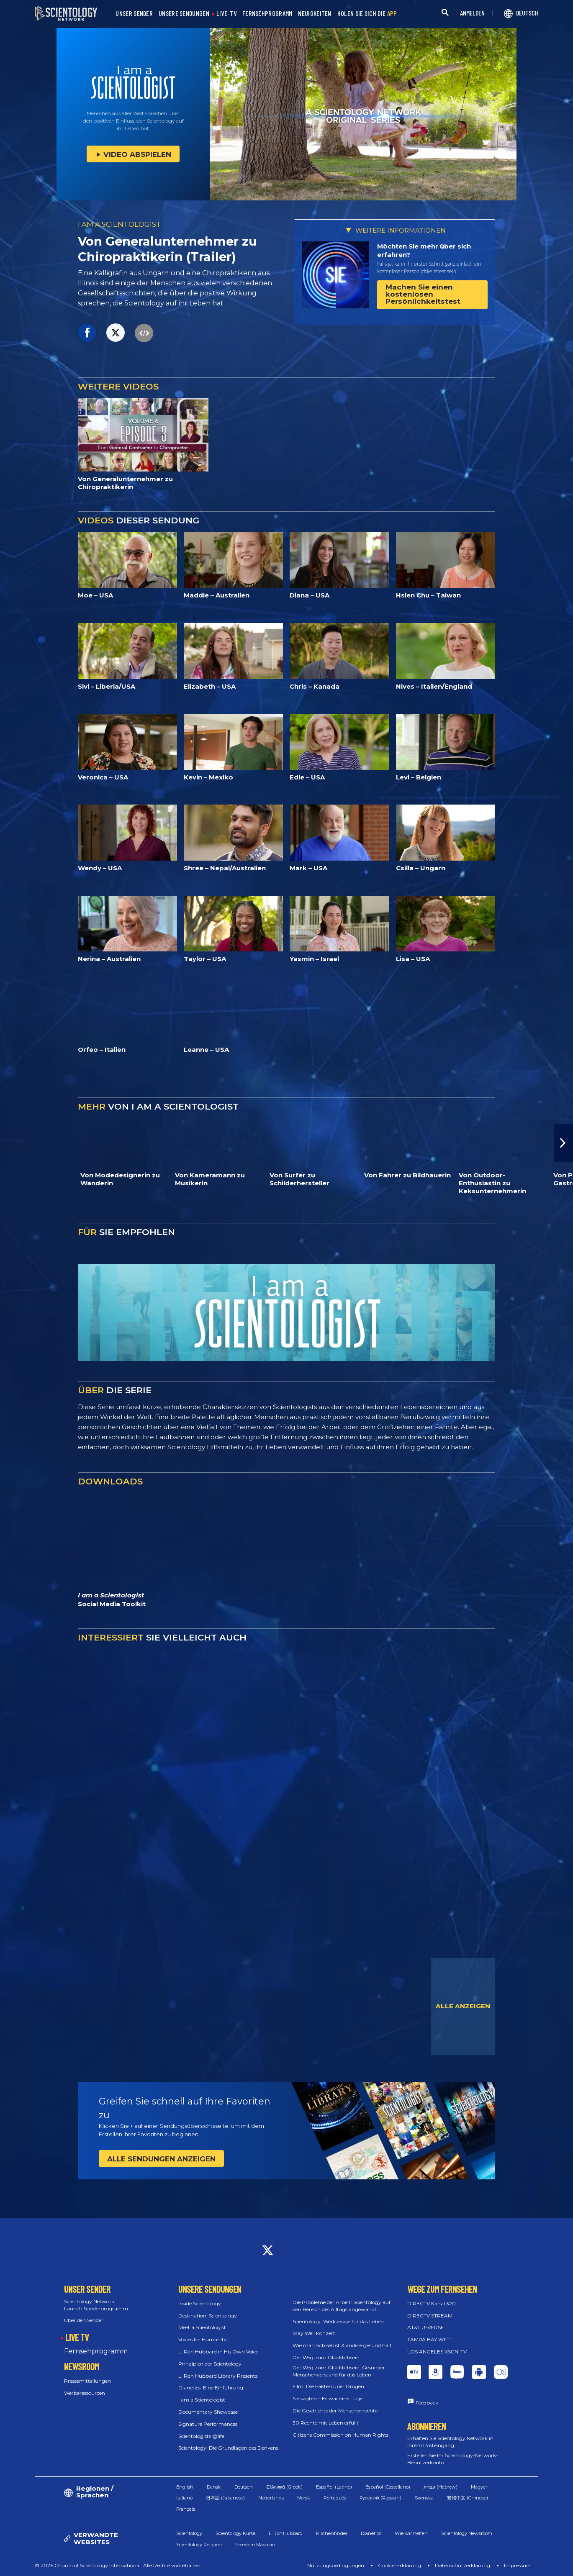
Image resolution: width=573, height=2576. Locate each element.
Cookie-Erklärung (399, 2565)
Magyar (479, 2487)
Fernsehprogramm (96, 2351)
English (184, 2487)
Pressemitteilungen (87, 2381)
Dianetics (371, 2533)
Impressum (518, 2565)
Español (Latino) (334, 2487)
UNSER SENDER (134, 13)
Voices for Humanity (202, 2339)
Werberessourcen (84, 2393)
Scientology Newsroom (466, 2533)
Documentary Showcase (208, 2412)
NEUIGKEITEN (314, 13)
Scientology (189, 2533)
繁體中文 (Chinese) (467, 2498)
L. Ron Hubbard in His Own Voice (218, 2351)
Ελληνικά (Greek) (284, 2487)
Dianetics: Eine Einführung (210, 2387)
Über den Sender (83, 2320)
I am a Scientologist (201, 2400)
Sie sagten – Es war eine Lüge (327, 2398)
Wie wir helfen (411, 2533)
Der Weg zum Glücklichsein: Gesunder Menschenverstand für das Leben (339, 2371)
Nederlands (271, 2498)
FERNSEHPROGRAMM (267, 13)
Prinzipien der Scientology (210, 2364)
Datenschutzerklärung (462, 2565)
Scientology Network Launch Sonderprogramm (96, 2305)
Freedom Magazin (255, 2545)
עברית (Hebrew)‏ (440, 2487)
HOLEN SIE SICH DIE (367, 13)
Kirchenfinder (331, 2533)
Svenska (424, 2498)
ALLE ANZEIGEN (463, 2006)
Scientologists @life (201, 2436)
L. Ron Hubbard (286, 2533)
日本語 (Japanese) (225, 2498)
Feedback (427, 2402)
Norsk (303, 2498)
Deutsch (243, 2487)
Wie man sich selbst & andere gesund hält (342, 2345)
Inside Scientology (199, 2303)
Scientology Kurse (235, 2533)
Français (185, 2509)
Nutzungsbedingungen (335, 2565)
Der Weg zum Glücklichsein (326, 2357)
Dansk (214, 2487)
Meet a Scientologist (202, 2327)
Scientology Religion (199, 2545)
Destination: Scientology (207, 2315)
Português (335, 2498)
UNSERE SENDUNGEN (184, 13)
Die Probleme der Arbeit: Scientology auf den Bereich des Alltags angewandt (342, 2305)
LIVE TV (77, 2337)
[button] (563, 1143)
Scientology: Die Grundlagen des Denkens (228, 2448)
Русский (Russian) (380, 2498)
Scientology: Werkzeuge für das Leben (338, 2321)
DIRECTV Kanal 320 (431, 2303)
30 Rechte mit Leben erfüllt (326, 2423)
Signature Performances (207, 2424)
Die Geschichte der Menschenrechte (335, 2410)
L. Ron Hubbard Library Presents (217, 2376)
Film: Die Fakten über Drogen (328, 2386)
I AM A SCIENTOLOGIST (119, 224)
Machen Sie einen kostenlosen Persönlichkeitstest (422, 294)
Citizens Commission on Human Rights (340, 2435)
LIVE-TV (226, 13)
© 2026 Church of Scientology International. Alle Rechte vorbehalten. (118, 2565)
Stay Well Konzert (314, 2333)
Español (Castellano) (387, 2487)
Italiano (184, 2498)
